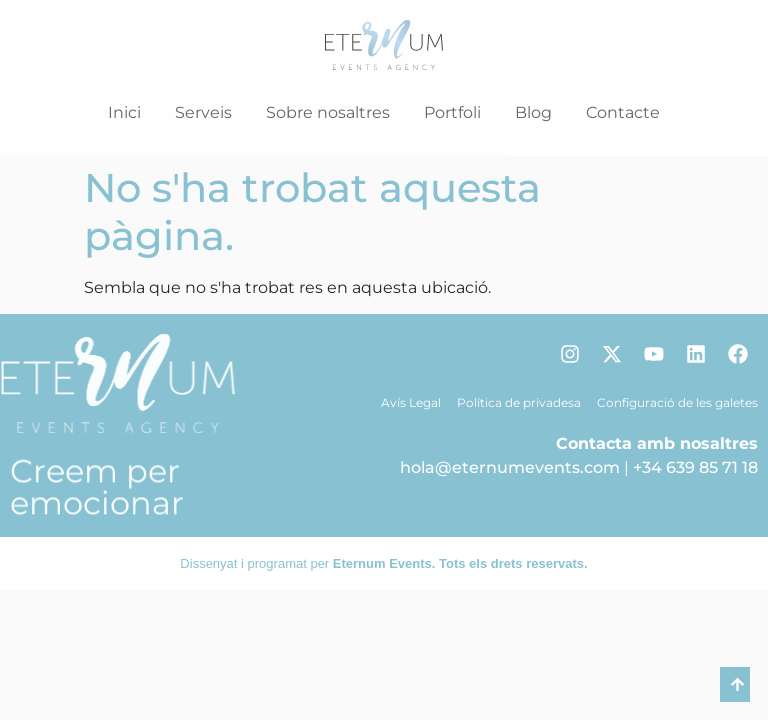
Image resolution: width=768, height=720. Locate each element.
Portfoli (452, 112)
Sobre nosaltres (328, 112)
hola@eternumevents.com (510, 467)
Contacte (623, 112)
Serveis (203, 112)
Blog (533, 112)
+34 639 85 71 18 (695, 467)
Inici (124, 112)
